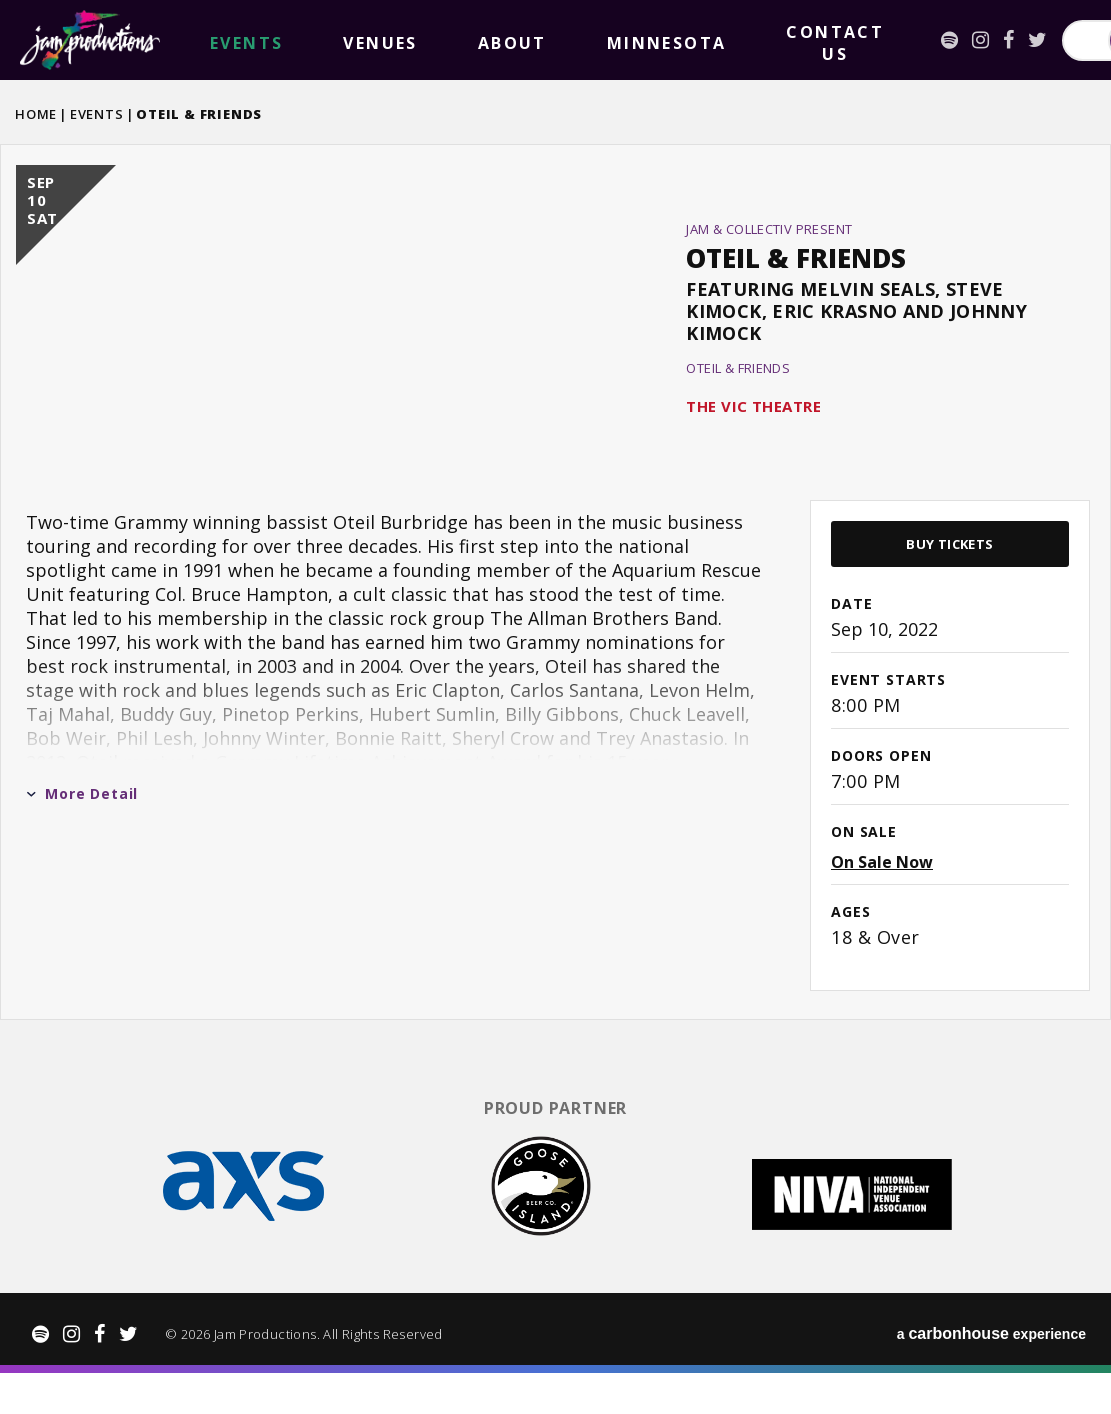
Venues (283, 40)
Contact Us (539, 40)
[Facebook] (737, 40)
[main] (555, 609)
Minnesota (435, 40)
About (351, 40)
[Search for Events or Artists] (892, 40)
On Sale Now (882, 920)
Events (97, 114)
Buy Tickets (949, 602)
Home (36, 114)
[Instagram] (709, 40)
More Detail (82, 851)
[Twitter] (766, 40)
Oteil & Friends (796, 287)
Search (1040, 40)
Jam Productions (90, 40)
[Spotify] (678, 40)
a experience (991, 1374)
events (214, 40)
